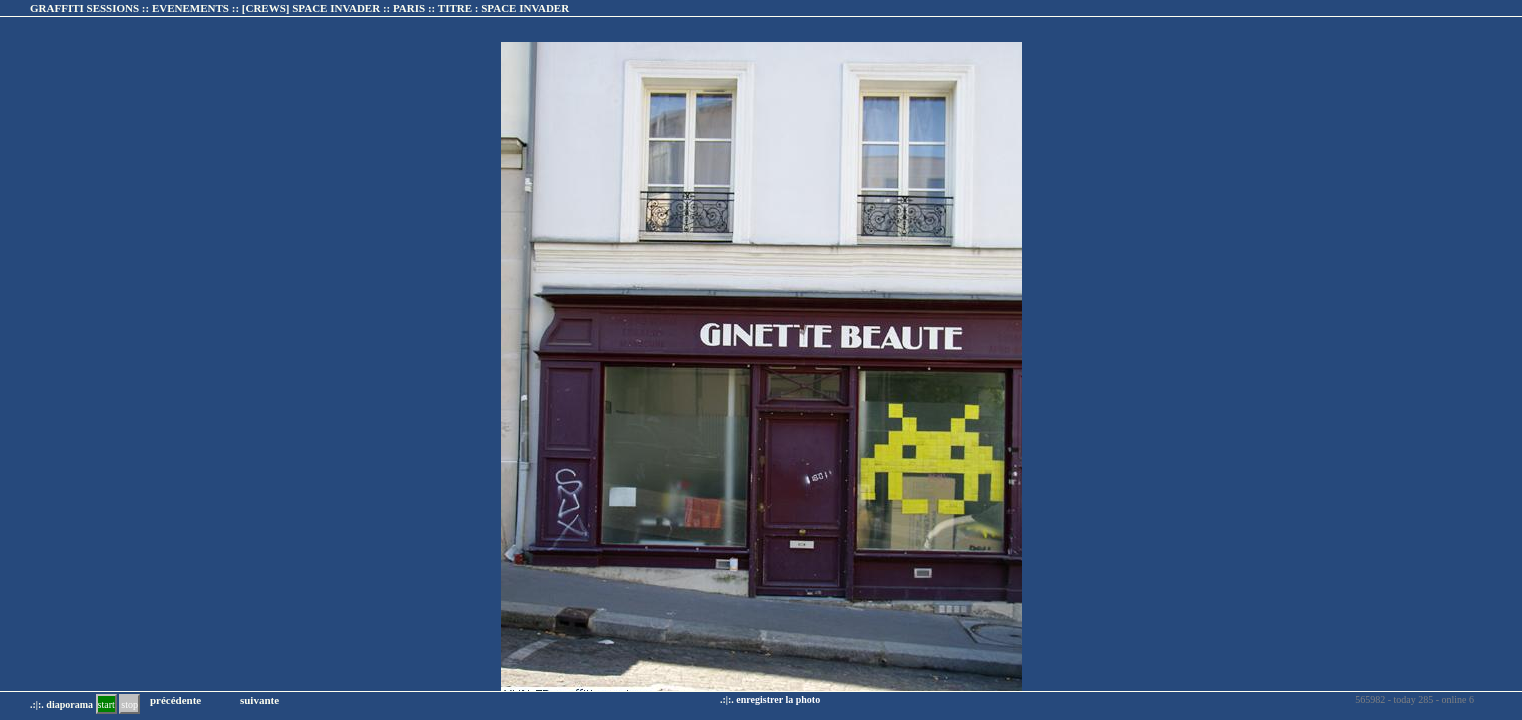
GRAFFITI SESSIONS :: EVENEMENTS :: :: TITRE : (299, 8)
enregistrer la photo (778, 699)
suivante (259, 700)
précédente (175, 700)
